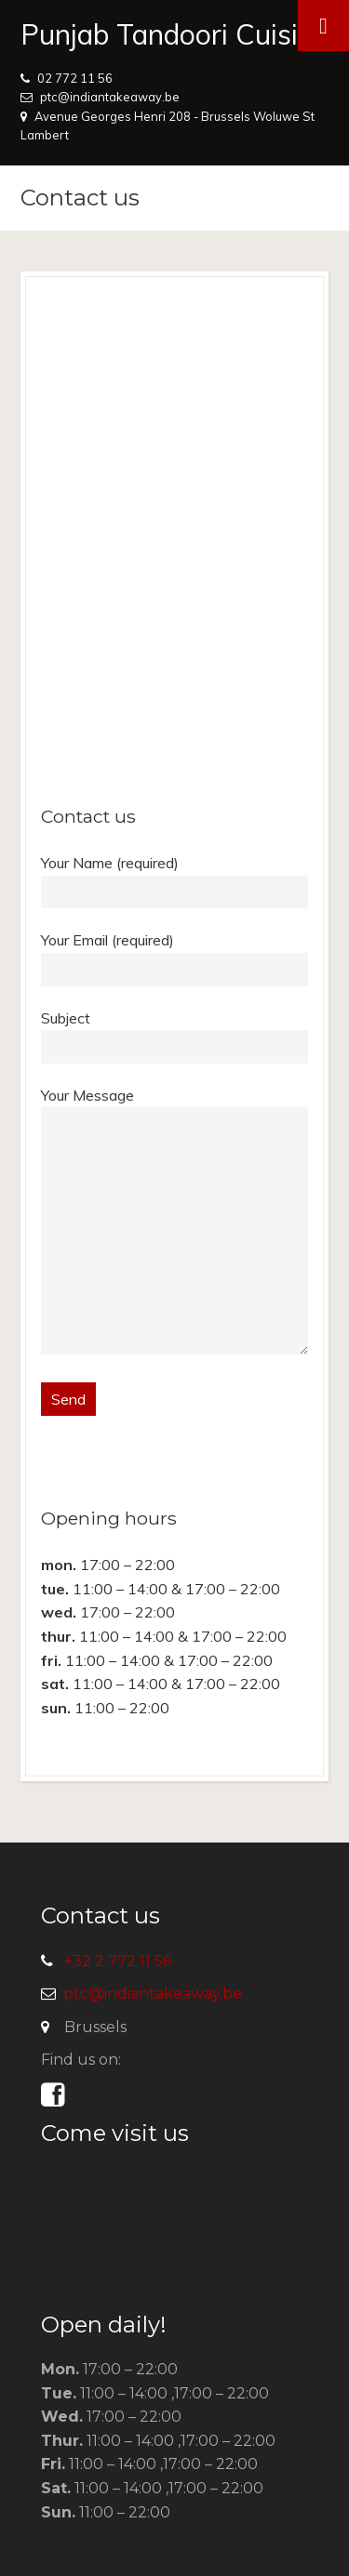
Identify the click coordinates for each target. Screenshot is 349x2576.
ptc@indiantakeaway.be (110, 96)
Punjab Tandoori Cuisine (174, 34)
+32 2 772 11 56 (117, 1961)
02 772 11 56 (75, 78)
